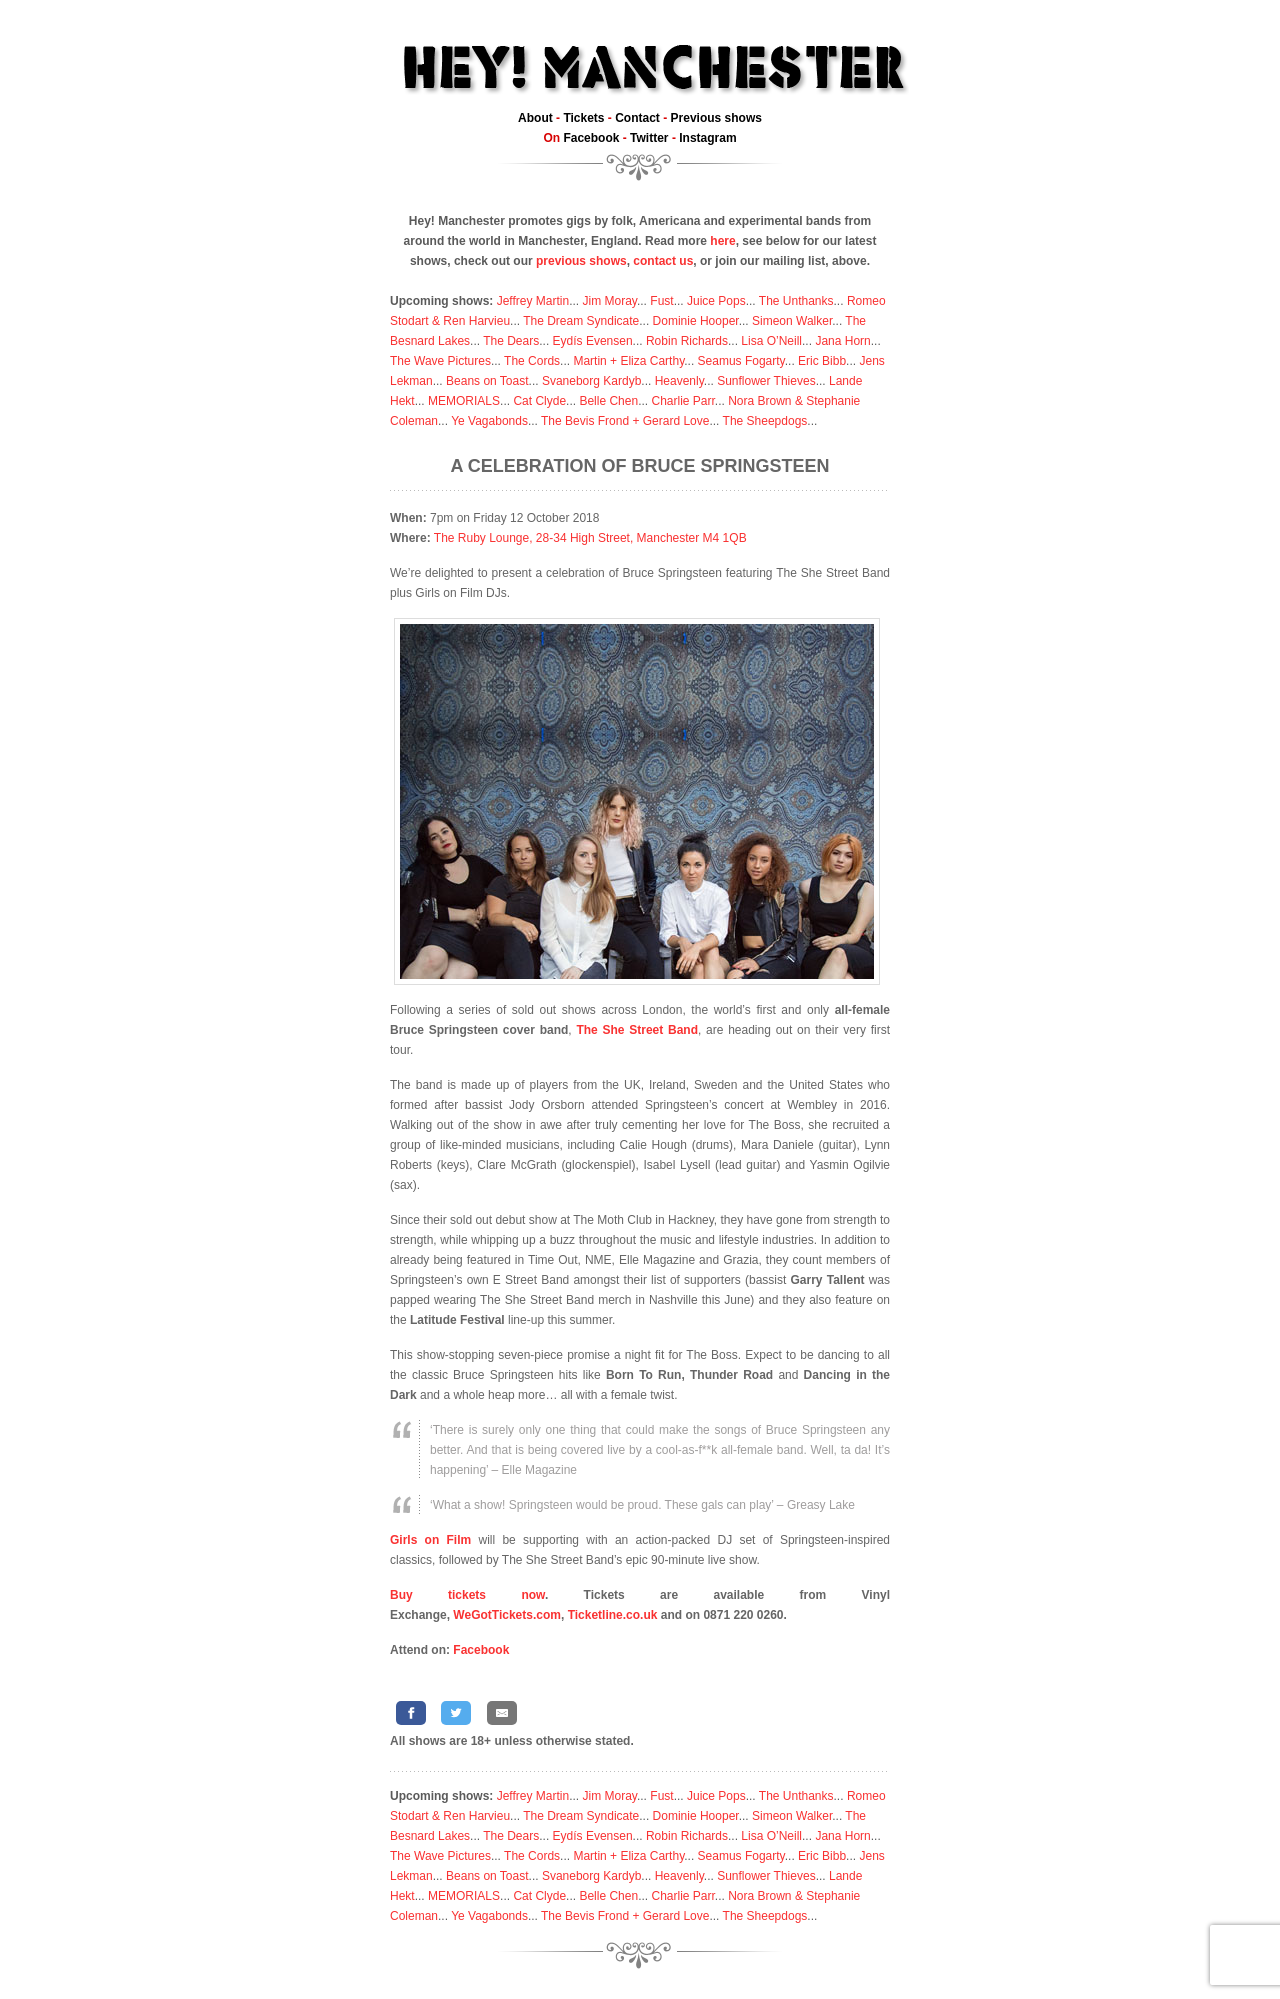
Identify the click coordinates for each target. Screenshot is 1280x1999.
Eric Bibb (822, 361)
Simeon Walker (792, 321)
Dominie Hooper (696, 321)
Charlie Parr (682, 401)
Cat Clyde (539, 401)
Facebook (591, 138)
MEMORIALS (464, 401)
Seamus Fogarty (741, 361)
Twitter (649, 138)
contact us (663, 261)
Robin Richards (687, 341)
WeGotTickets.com (507, 1615)
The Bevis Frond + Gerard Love (625, 421)
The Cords (532, 361)
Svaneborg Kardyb (591, 381)
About (535, 118)
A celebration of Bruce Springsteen (639, 466)
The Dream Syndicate (581, 321)
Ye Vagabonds (489, 421)
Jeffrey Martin (533, 301)
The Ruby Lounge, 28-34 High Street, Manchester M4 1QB (590, 538)
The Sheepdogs (765, 421)
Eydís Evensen (593, 341)
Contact (637, 118)
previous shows (581, 261)
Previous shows (716, 118)
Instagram (707, 138)
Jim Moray (610, 301)
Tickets (583, 118)
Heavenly (679, 381)
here (722, 241)
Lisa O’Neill (771, 341)
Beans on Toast (487, 381)
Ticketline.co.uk (613, 1615)
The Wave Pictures (440, 361)
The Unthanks (796, 301)
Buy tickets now (467, 1595)
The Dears (511, 341)
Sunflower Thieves (766, 381)
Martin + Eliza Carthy (628, 361)
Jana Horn (842, 341)
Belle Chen (608, 401)
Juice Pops (716, 301)
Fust (661, 301)
